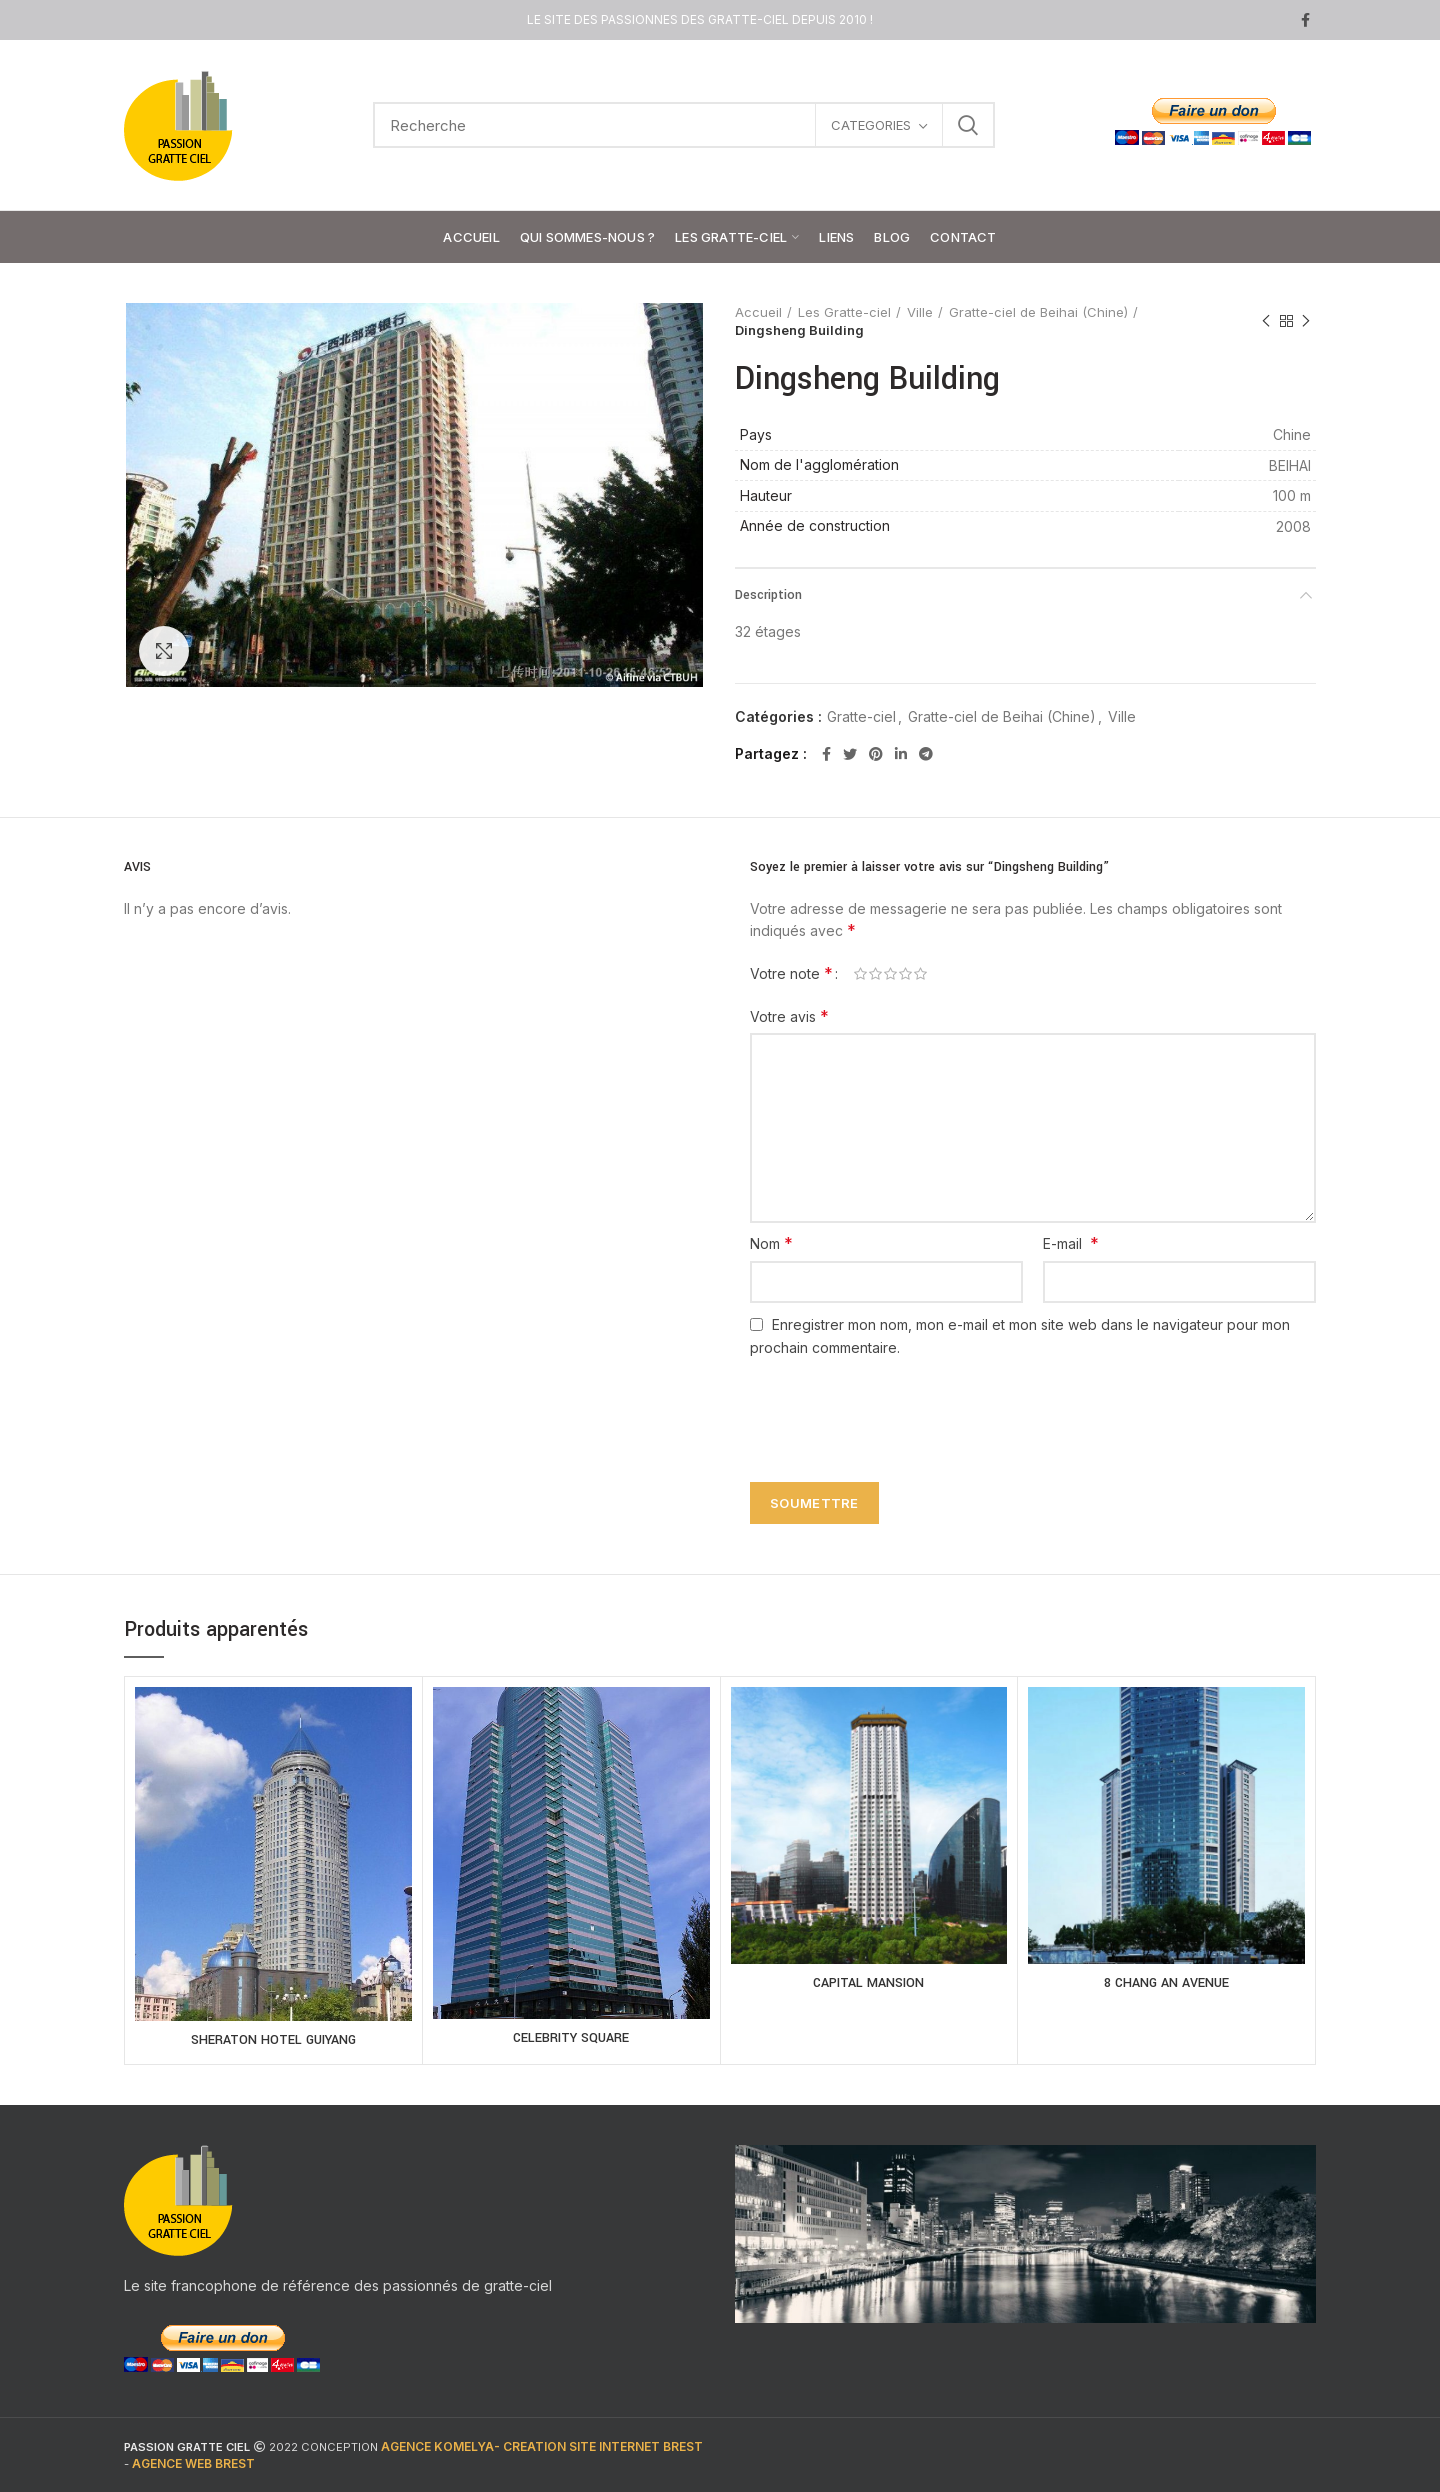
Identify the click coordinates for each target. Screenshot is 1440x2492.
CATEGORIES (871, 125)
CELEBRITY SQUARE (571, 2038)
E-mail (1071, 1243)
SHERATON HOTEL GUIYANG (273, 2040)
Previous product (1266, 321)
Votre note (791, 973)
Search (968, 125)
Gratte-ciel (861, 717)
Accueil (758, 312)
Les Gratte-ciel (844, 312)
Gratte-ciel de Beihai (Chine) (1038, 312)
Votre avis (789, 1016)
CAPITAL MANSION (868, 1983)
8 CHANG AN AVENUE (1166, 1983)
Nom (771, 1243)
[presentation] (892, 1408)
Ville (920, 312)
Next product (1306, 321)
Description (768, 595)
